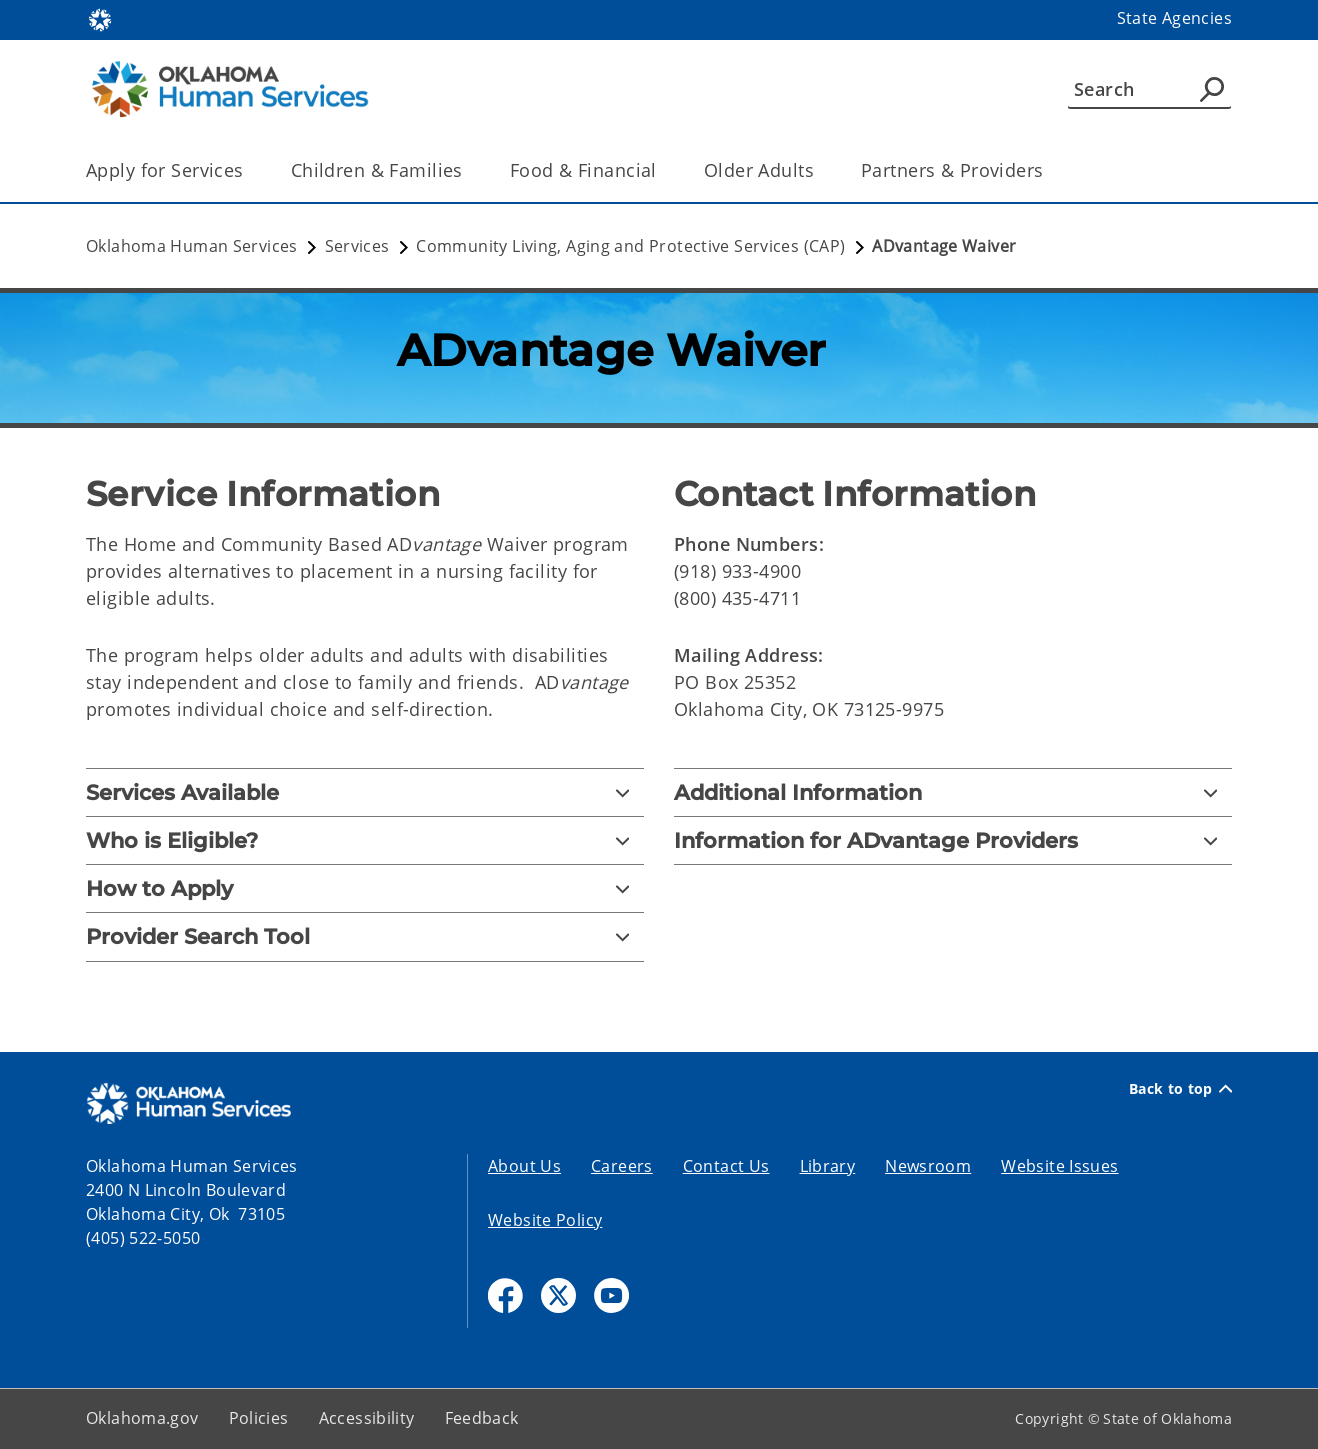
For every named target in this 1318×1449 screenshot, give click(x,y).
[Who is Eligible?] (365, 840)
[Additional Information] (953, 792)
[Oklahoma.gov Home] (100, 18)
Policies (259, 1418)
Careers (622, 1166)
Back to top (1180, 1089)
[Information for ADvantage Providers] (953, 840)
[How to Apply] (365, 888)
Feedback (482, 1418)
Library (828, 1166)
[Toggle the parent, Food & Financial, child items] (663, 170)
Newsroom (928, 1166)
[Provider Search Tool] (365, 936)
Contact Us (726, 1166)
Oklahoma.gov (142, 1418)
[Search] (1149, 89)
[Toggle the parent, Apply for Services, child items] (250, 170)
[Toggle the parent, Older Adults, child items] (820, 170)
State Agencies (1174, 18)
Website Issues (1059, 1166)
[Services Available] (365, 792)
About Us (524, 1166)
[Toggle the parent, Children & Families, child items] (469, 170)
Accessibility (367, 1418)
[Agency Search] (1212, 89)
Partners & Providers (952, 170)
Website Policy (545, 1220)
